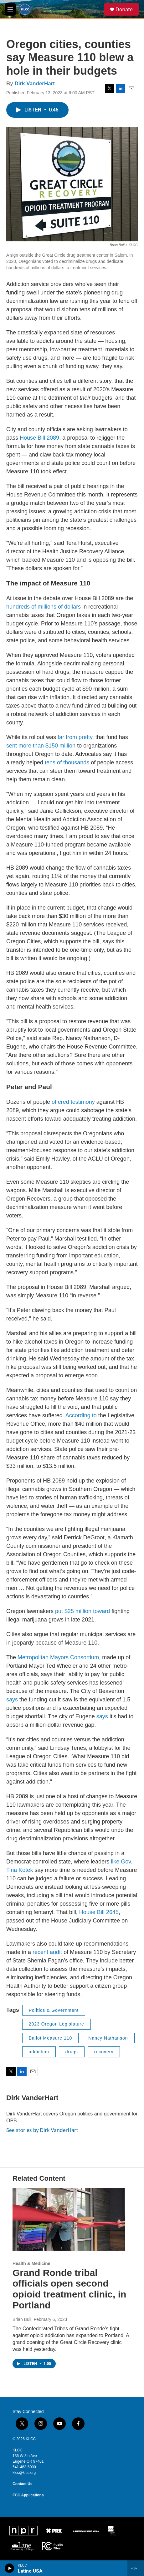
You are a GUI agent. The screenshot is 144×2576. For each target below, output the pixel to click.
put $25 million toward (82, 1611)
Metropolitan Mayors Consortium (58, 1657)
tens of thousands (67, 762)
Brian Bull (22, 2319)
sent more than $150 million (40, 746)
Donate (124, 9)
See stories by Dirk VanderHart (42, 2130)
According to (81, 1415)
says (12, 1699)
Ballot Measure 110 (50, 2038)
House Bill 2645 (99, 1912)
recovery (104, 2051)
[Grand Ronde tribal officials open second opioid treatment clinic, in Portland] (69, 2219)
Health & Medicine (31, 2263)
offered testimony (73, 1102)
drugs (71, 2051)
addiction (39, 2051)
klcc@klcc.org (24, 2472)
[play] (9, 2568)
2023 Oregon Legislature (56, 2023)
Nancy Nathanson (108, 2038)
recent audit (47, 1952)
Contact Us (22, 2484)
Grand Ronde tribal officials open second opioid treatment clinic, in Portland (69, 2289)
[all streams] (135, 2568)
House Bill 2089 (39, 438)
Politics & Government (54, 2010)
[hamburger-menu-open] (10, 9)
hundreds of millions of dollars (43, 607)
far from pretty (75, 737)
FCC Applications (28, 2495)
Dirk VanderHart (34, 83)
